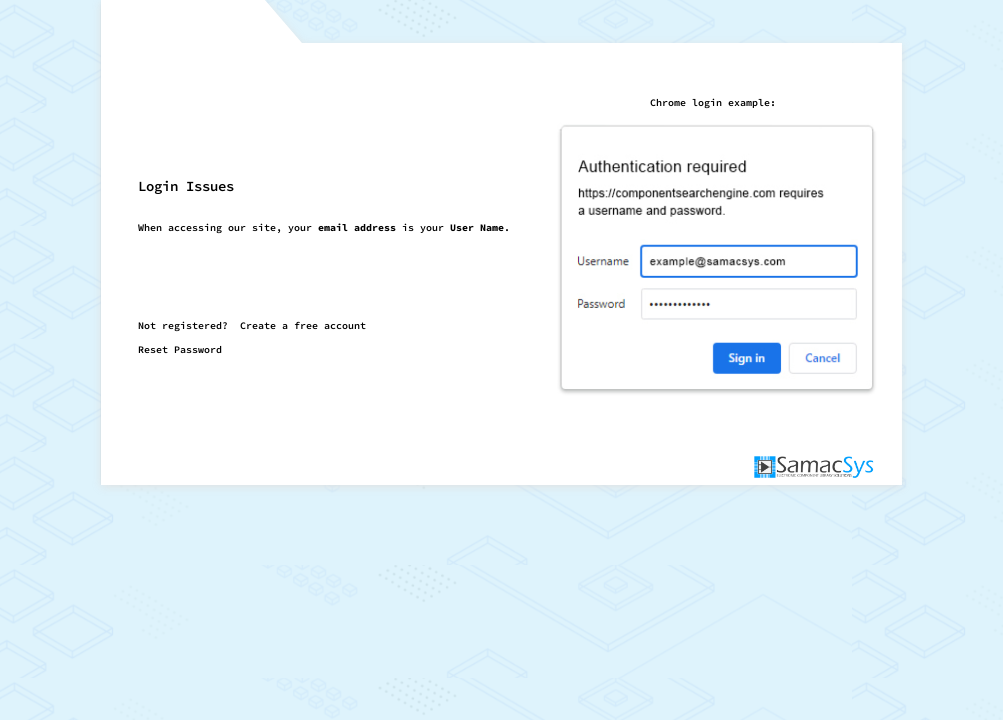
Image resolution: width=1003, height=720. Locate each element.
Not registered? (252, 325)
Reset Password (180, 349)
